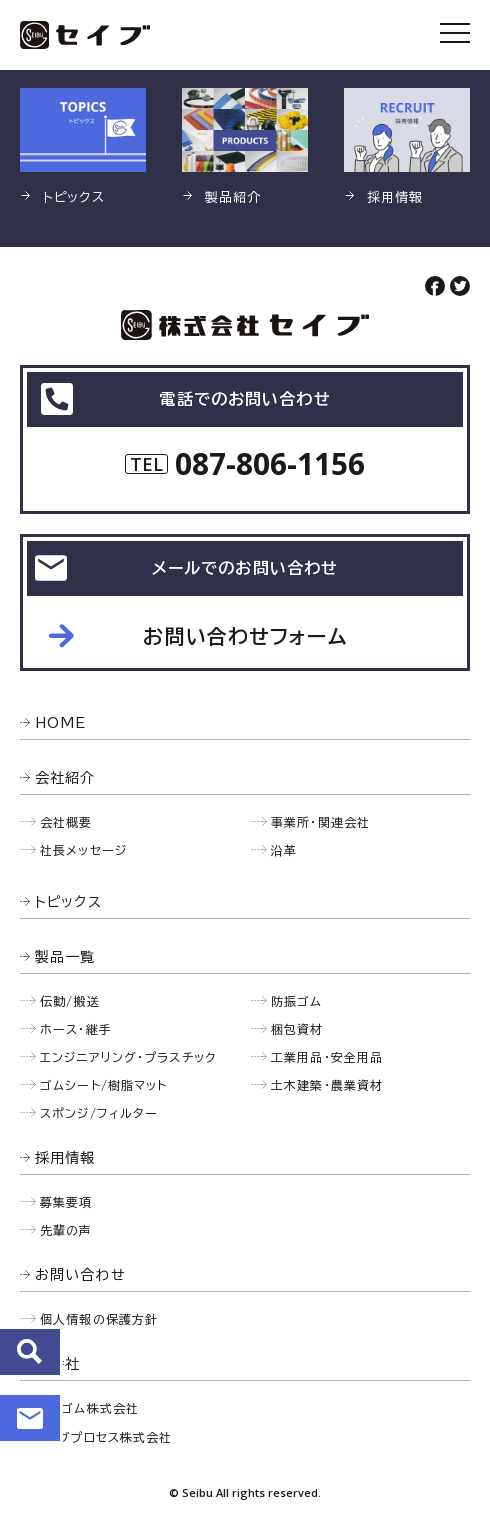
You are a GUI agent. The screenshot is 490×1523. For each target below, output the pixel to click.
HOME (61, 723)
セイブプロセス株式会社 (103, 1437)
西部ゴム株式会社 (87, 1408)
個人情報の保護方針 (99, 1319)
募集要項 (66, 1202)
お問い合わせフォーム (244, 636)
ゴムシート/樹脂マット (103, 1085)
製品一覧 (65, 957)
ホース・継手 (76, 1029)
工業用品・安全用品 (327, 1057)
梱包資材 (297, 1029)
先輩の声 (66, 1230)
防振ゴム (297, 1001)
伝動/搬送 (70, 1001)
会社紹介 (65, 778)
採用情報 (65, 1158)
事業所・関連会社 (320, 822)
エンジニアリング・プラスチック (128, 1057)
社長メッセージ (83, 850)
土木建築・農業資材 (327, 1085)
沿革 (284, 850)
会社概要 (66, 822)
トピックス (68, 902)
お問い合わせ (30, 1418)
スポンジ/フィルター (99, 1113)
